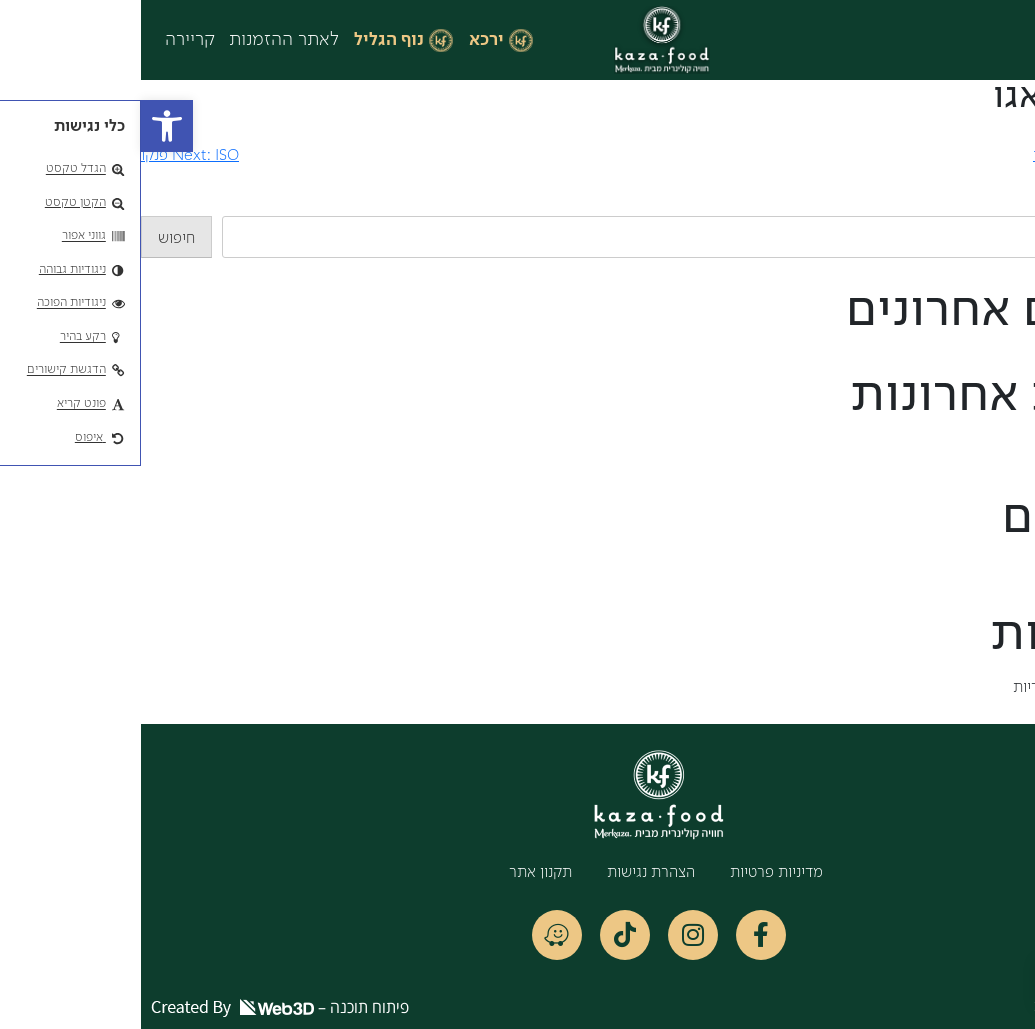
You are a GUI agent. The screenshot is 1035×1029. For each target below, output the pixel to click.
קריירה (49, 40)
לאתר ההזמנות (143, 40)
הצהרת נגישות (510, 873)
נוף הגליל (248, 40)
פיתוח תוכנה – (139, 1007)
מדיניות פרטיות (635, 873)
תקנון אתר (399, 873)
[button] (26, 126)
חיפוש (1016, 204)
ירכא (345, 40)
